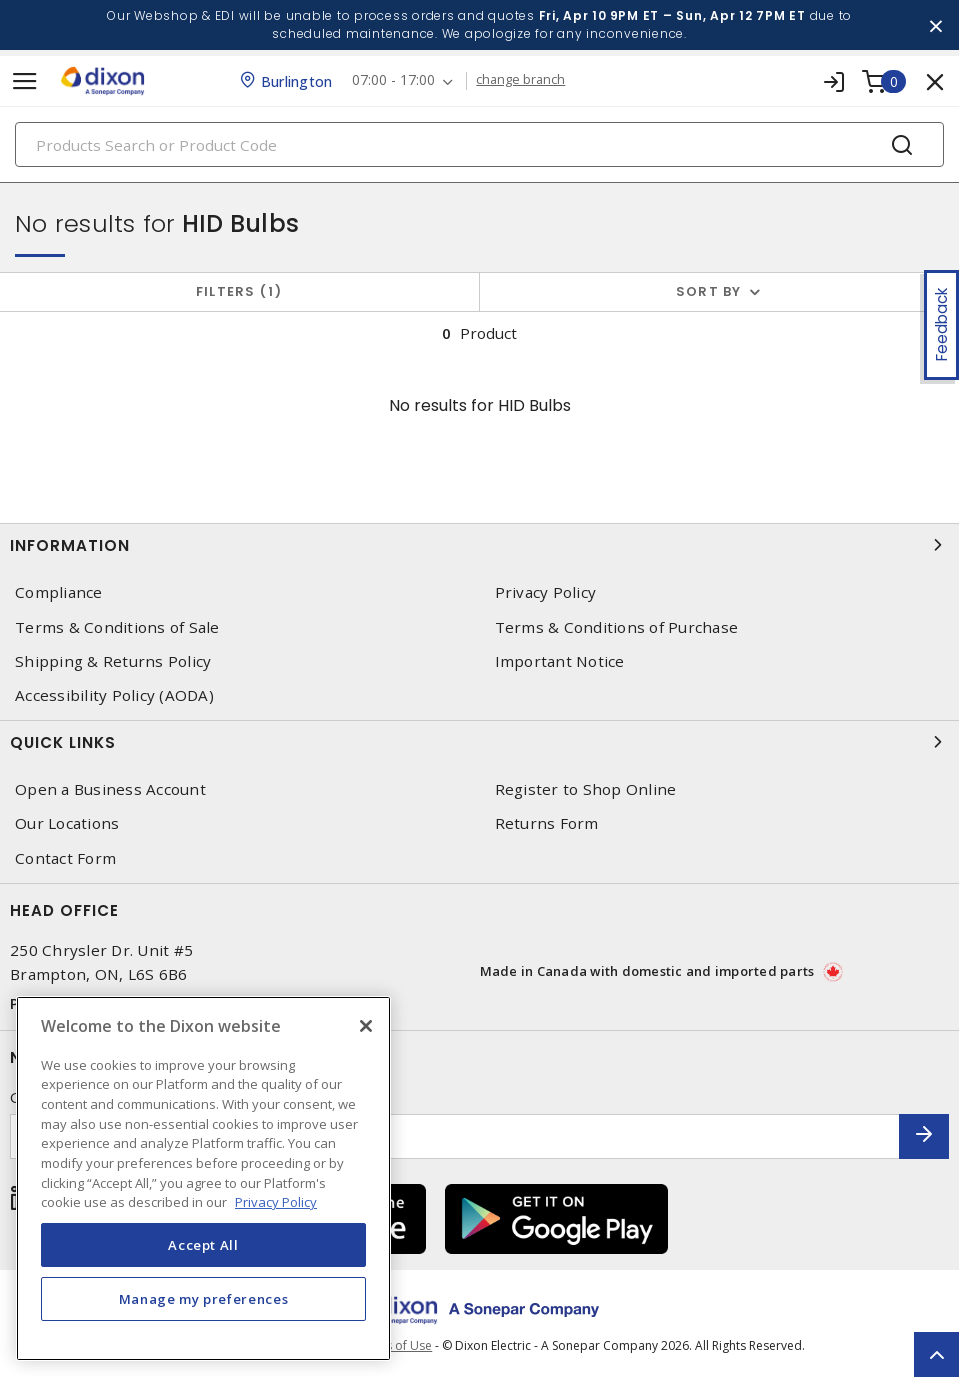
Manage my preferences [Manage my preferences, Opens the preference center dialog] (204, 1299)
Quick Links (479, 742)
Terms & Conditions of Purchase (617, 627)
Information (479, 545)
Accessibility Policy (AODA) (114, 695)
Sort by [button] (709, 291)
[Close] (366, 1026)
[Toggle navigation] (25, 81)
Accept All (203, 1245)
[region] (203, 1178)
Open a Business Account (110, 789)
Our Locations (67, 823)
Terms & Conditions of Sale (117, 627)
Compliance (59, 592)
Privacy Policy (546, 592)
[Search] (479, 144)
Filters (239, 291)
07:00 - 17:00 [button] (393, 80)
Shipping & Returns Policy (113, 661)
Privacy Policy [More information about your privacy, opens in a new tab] (276, 1202)
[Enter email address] (455, 1136)
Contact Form (65, 858)
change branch (521, 80)
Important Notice (560, 661)
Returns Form (547, 823)
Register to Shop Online (586, 789)
